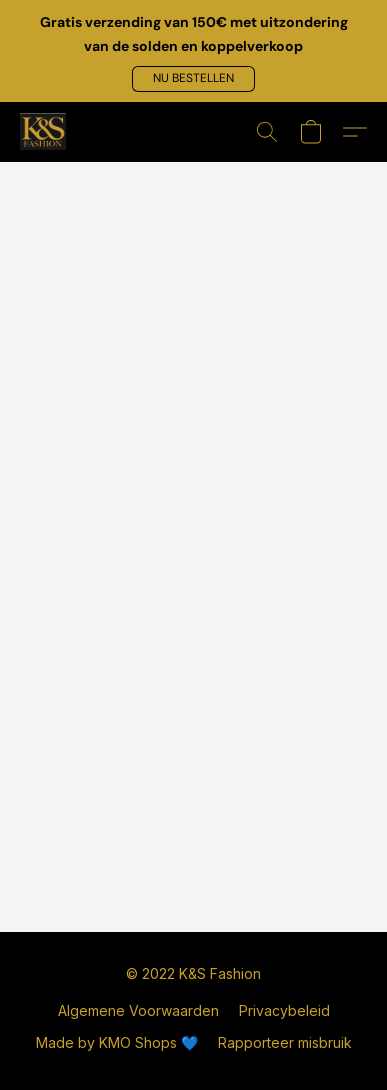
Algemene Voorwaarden (138, 1010)
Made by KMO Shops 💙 (117, 1042)
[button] (193, 79)
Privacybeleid (284, 1010)
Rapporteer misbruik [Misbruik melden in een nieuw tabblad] (285, 1042)
